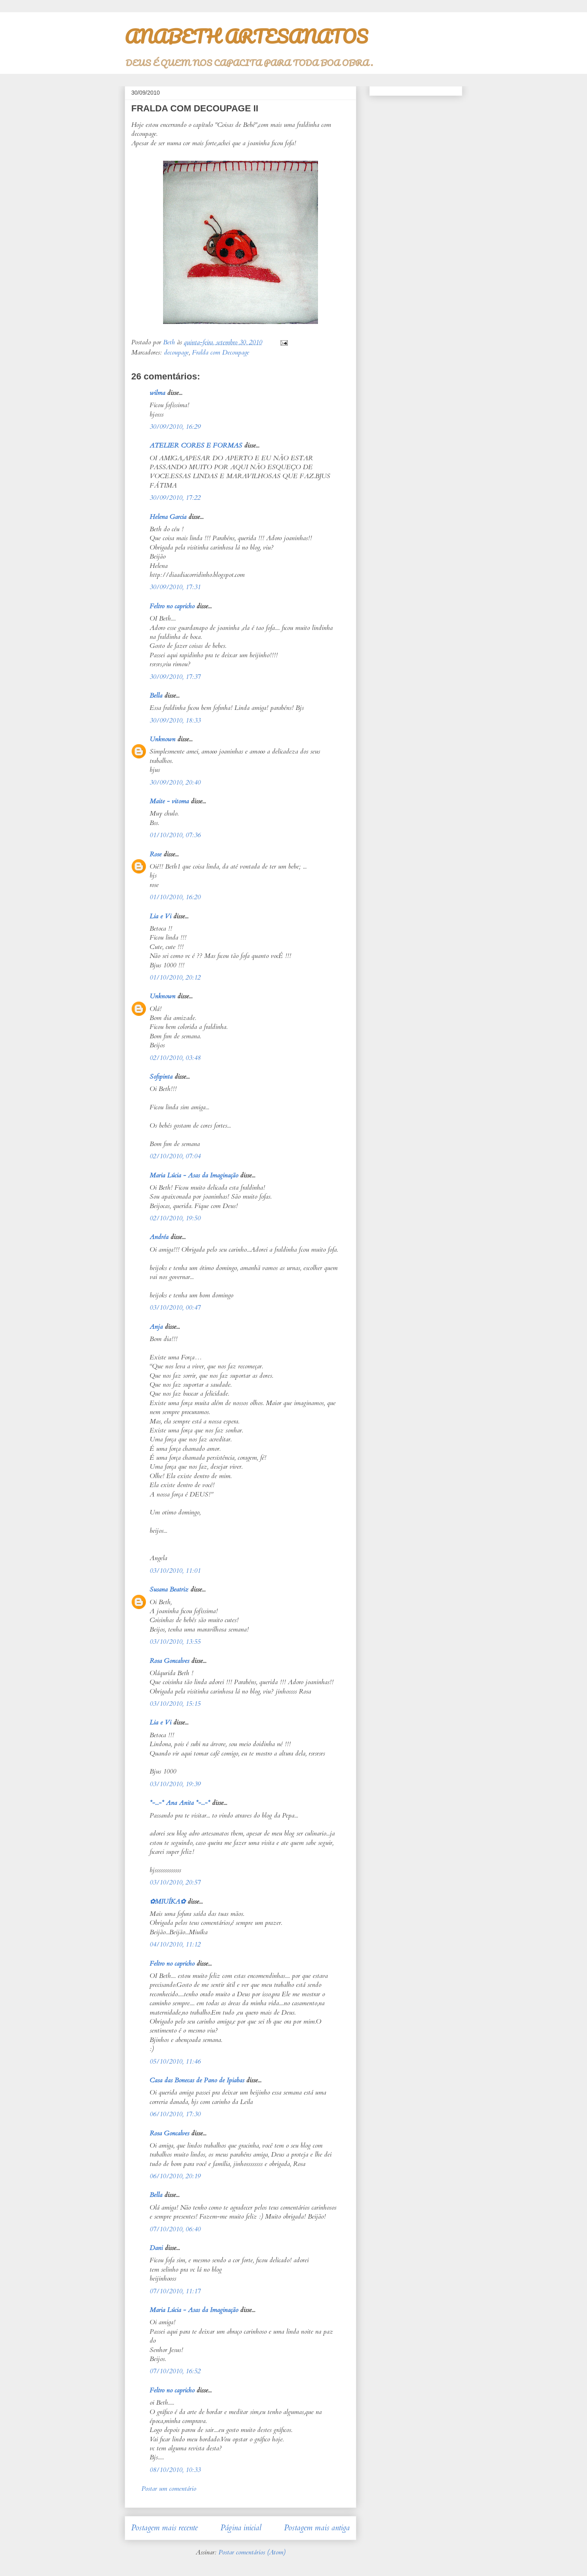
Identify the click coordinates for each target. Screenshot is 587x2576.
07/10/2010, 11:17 (175, 2291)
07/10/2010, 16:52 (175, 2371)
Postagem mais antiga (317, 2528)
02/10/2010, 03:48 (175, 1057)
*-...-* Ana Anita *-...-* (180, 1802)
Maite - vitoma (169, 801)
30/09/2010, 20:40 (175, 782)
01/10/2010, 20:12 (175, 977)
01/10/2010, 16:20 (175, 897)
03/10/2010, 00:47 (175, 1307)
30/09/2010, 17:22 (175, 497)
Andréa (159, 1237)
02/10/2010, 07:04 (175, 1156)
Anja (156, 1326)
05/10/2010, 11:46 (175, 2061)
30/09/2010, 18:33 (175, 720)
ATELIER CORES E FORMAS (196, 445)
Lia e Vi (160, 916)
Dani (156, 2247)
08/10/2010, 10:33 (175, 2469)
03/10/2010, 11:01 (175, 1570)
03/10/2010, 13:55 (175, 1641)
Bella (156, 695)
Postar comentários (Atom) (251, 2552)
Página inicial (241, 2528)
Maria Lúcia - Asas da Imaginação (194, 1175)
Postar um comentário (168, 2488)
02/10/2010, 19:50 (175, 1218)
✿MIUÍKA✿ (167, 1901)
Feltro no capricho (172, 606)
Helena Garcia (168, 516)
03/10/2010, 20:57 (175, 1882)
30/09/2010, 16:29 (175, 426)
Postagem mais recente (164, 2528)
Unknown (162, 739)
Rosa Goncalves (169, 1660)
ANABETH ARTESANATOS (246, 36)
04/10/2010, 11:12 (175, 1944)
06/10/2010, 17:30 (175, 2114)
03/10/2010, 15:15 (175, 1703)
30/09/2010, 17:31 (175, 587)
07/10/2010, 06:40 (175, 2229)
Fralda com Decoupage (220, 352)
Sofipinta (161, 1076)
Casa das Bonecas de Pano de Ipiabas (197, 2080)
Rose (155, 854)
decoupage (176, 352)
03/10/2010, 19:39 (175, 1784)
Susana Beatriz (169, 1589)
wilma (157, 392)
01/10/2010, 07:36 (175, 835)
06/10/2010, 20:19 (175, 2176)
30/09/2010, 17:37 (175, 676)
